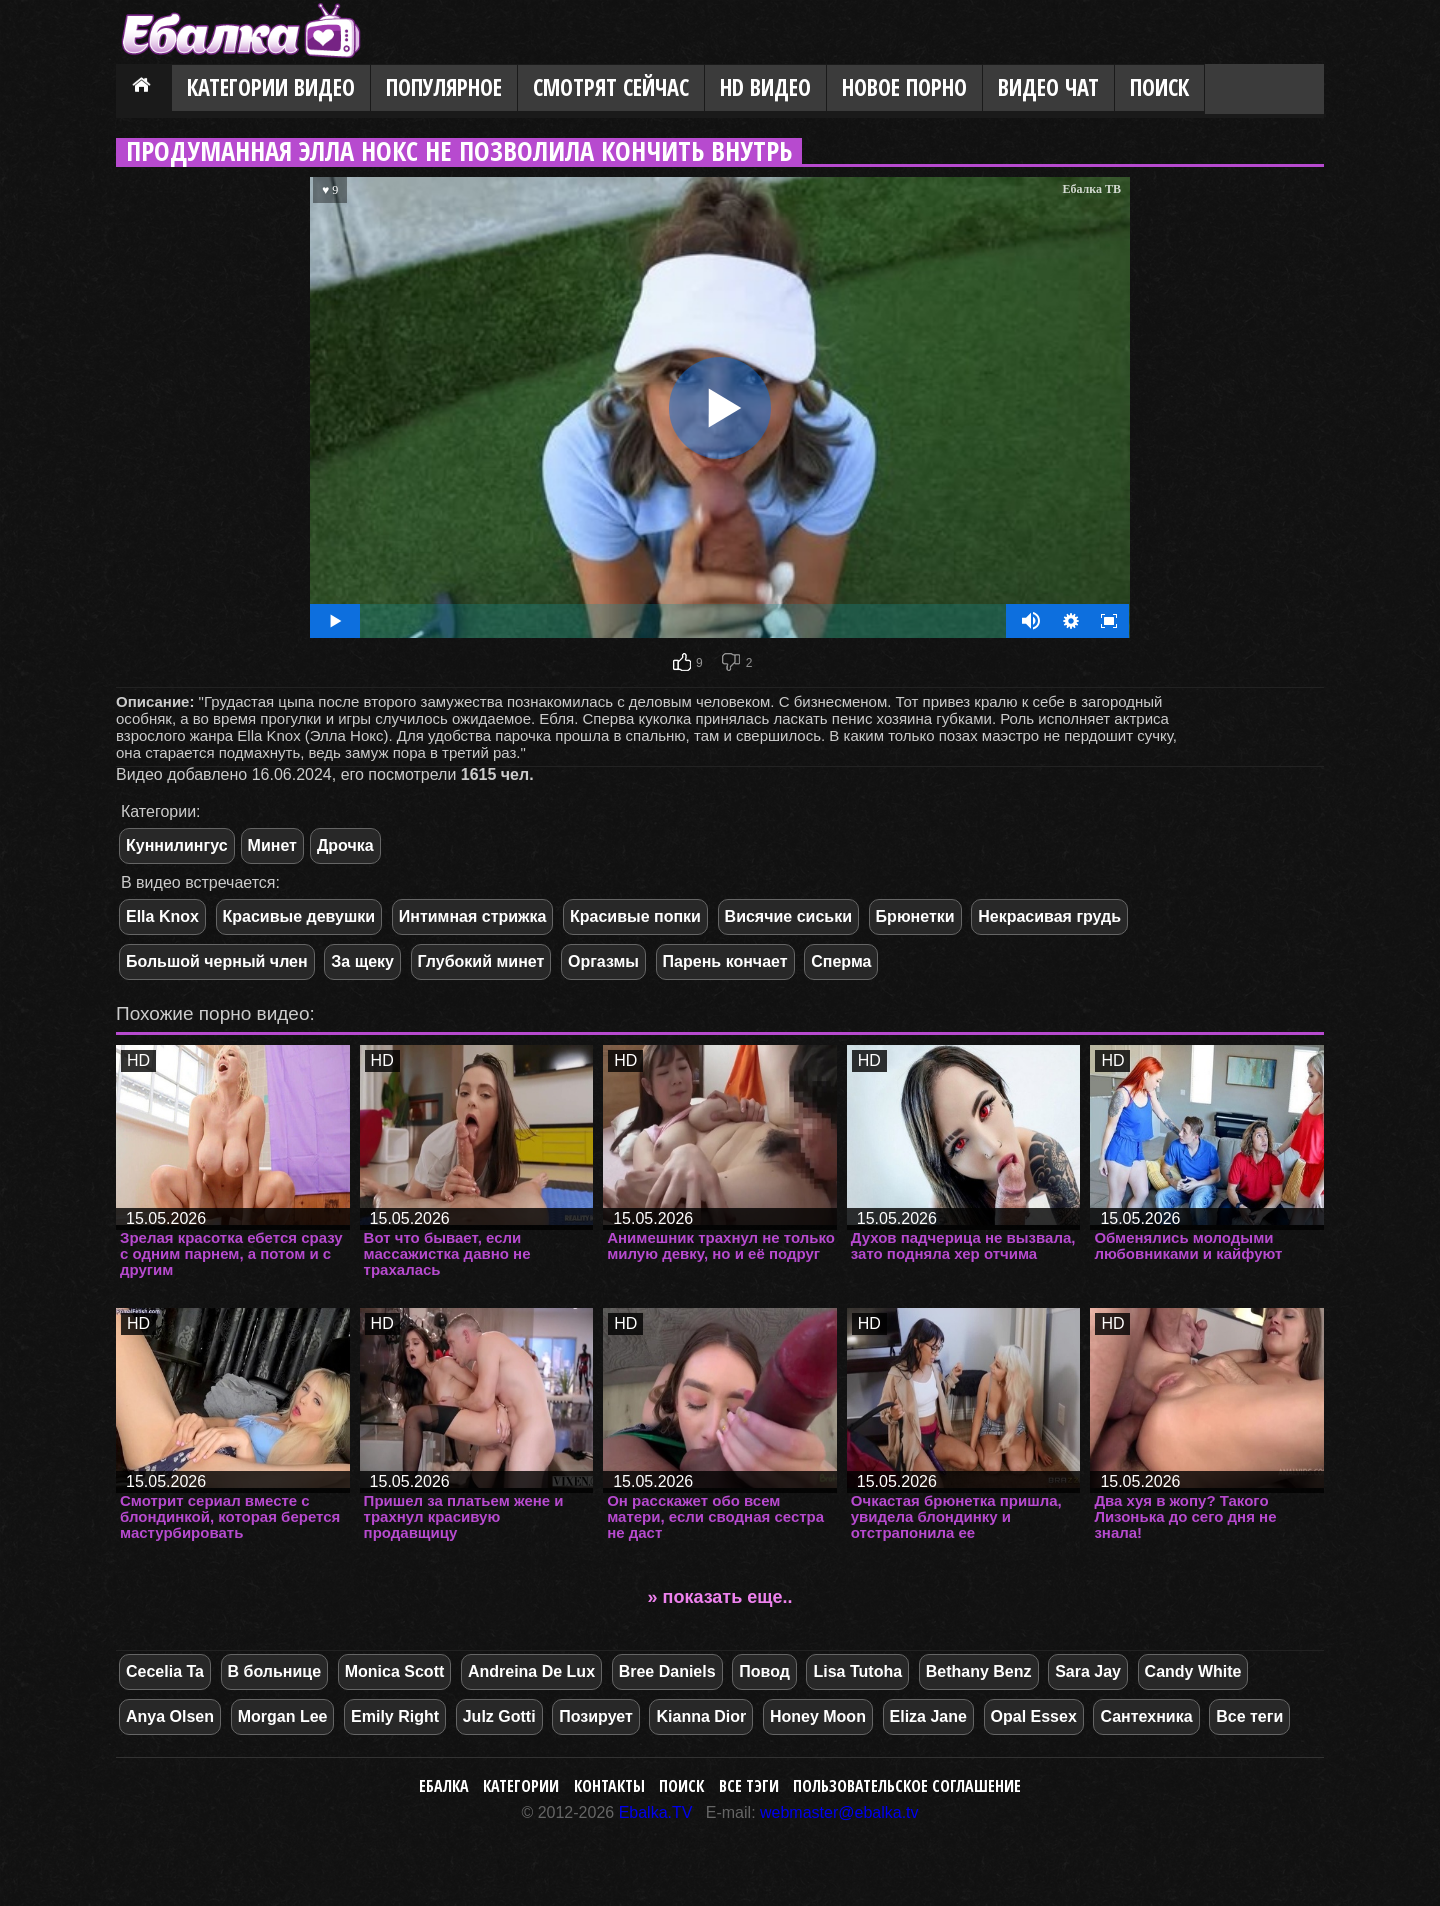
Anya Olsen (170, 1716)
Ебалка (444, 1786)
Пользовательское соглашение (907, 1786)
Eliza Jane (928, 1716)
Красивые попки (635, 916)
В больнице (275, 1671)
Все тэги (749, 1786)
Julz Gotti (499, 1716)
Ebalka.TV (656, 1812)
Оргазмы (603, 961)
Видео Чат (1048, 87)
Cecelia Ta (165, 1671)
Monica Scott (395, 1671)
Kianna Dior (701, 1716)
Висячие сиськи (788, 916)
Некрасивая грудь (1049, 916)
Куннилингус (177, 845)
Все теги (1249, 1716)
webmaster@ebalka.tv (839, 1812)
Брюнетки (915, 916)
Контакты (609, 1786)
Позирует (596, 1716)
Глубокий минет (481, 961)
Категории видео (271, 87)
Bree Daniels (667, 1671)
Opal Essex (1034, 1716)
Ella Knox (162, 916)
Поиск (1159, 87)
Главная (144, 89)
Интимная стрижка (473, 916)
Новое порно (904, 87)
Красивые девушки (299, 916)
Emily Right (395, 1716)
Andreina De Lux (531, 1671)
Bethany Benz (979, 1671)
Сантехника (1146, 1716)
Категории (521, 1786)
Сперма (841, 961)
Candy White (1193, 1671)
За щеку (362, 961)
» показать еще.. (720, 1597)
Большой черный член (217, 961)
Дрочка (345, 845)
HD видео (765, 87)
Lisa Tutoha (857, 1671)
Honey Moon (818, 1716)
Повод (764, 1671)
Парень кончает (725, 961)
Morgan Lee (283, 1716)
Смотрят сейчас (611, 87)
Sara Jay (1088, 1671)
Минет (272, 845)
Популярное (444, 87)
